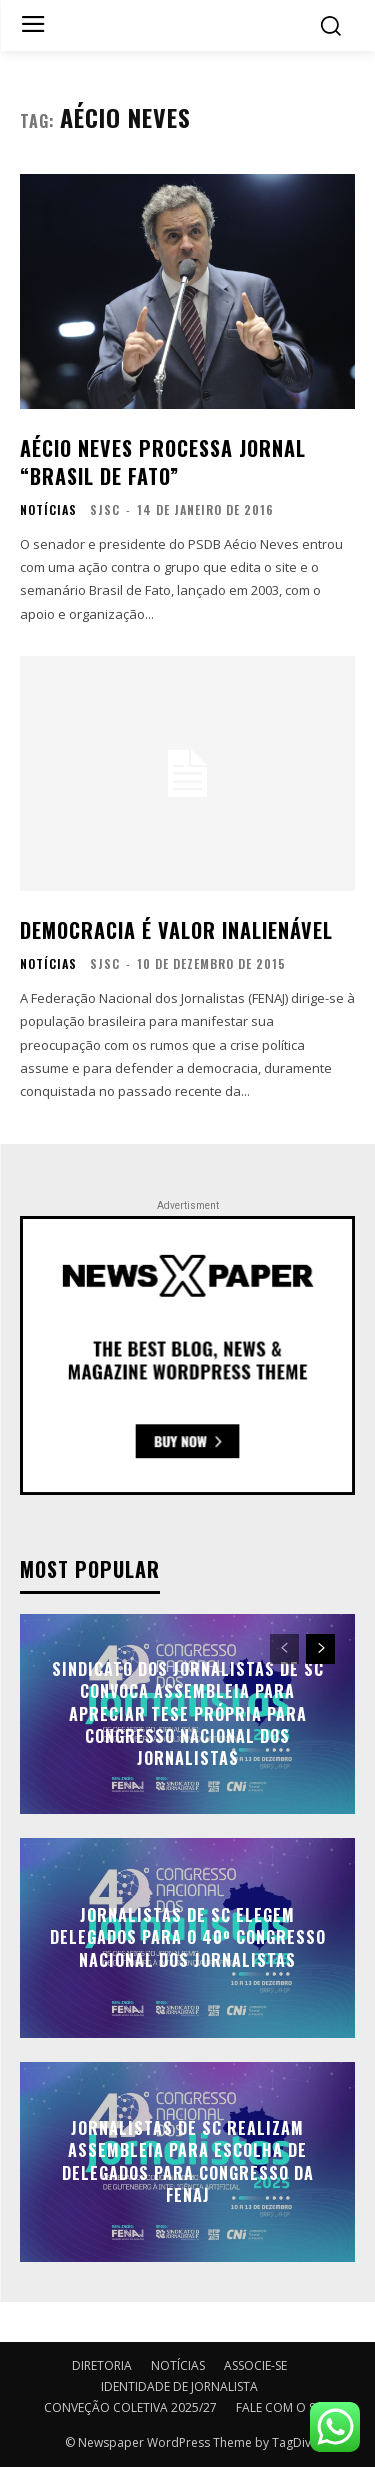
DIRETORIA (102, 2365)
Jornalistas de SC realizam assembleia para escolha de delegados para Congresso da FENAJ (188, 2161)
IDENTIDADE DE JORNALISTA (179, 2386)
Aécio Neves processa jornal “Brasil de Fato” (163, 462)
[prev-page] (284, 1649)
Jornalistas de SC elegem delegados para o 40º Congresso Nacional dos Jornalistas (188, 1937)
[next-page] (320, 1649)
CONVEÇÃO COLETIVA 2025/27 (130, 2407)
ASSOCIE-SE (255, 2365)
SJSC (105, 509)
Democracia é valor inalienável (176, 930)
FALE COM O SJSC (284, 2407)
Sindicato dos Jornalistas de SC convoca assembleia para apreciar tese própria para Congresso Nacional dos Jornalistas (188, 1714)
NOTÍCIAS (48, 510)
